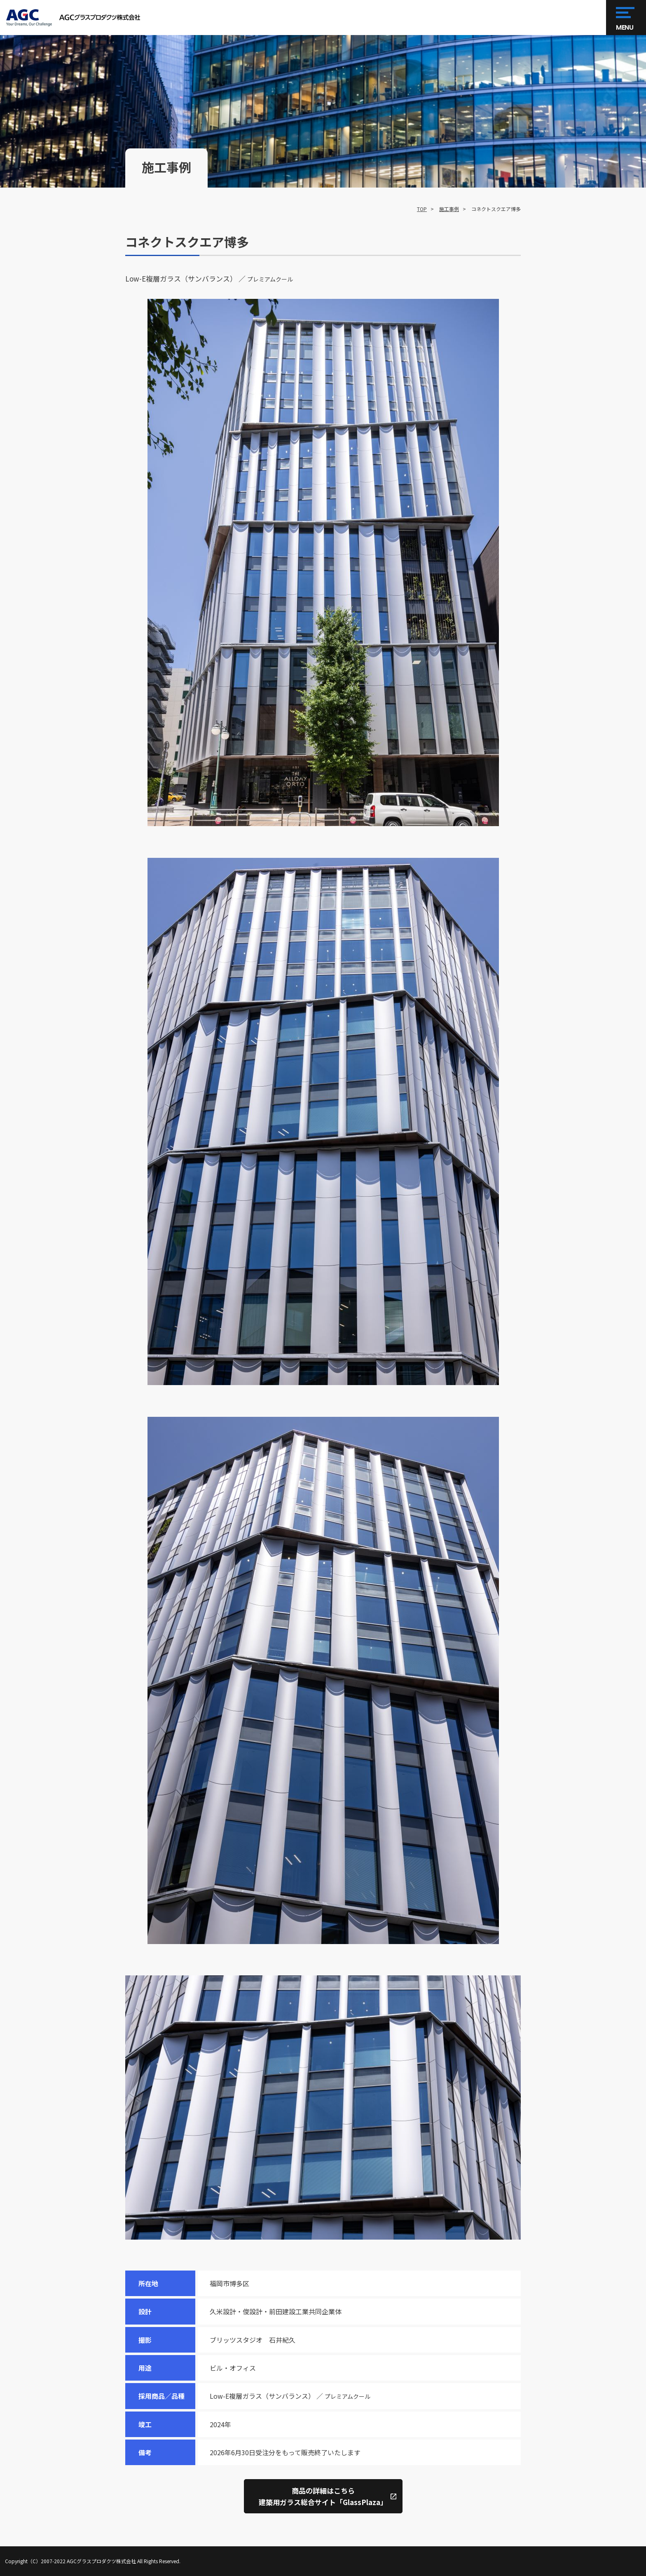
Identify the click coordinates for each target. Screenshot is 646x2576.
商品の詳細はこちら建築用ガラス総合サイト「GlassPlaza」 (323, 2496)
